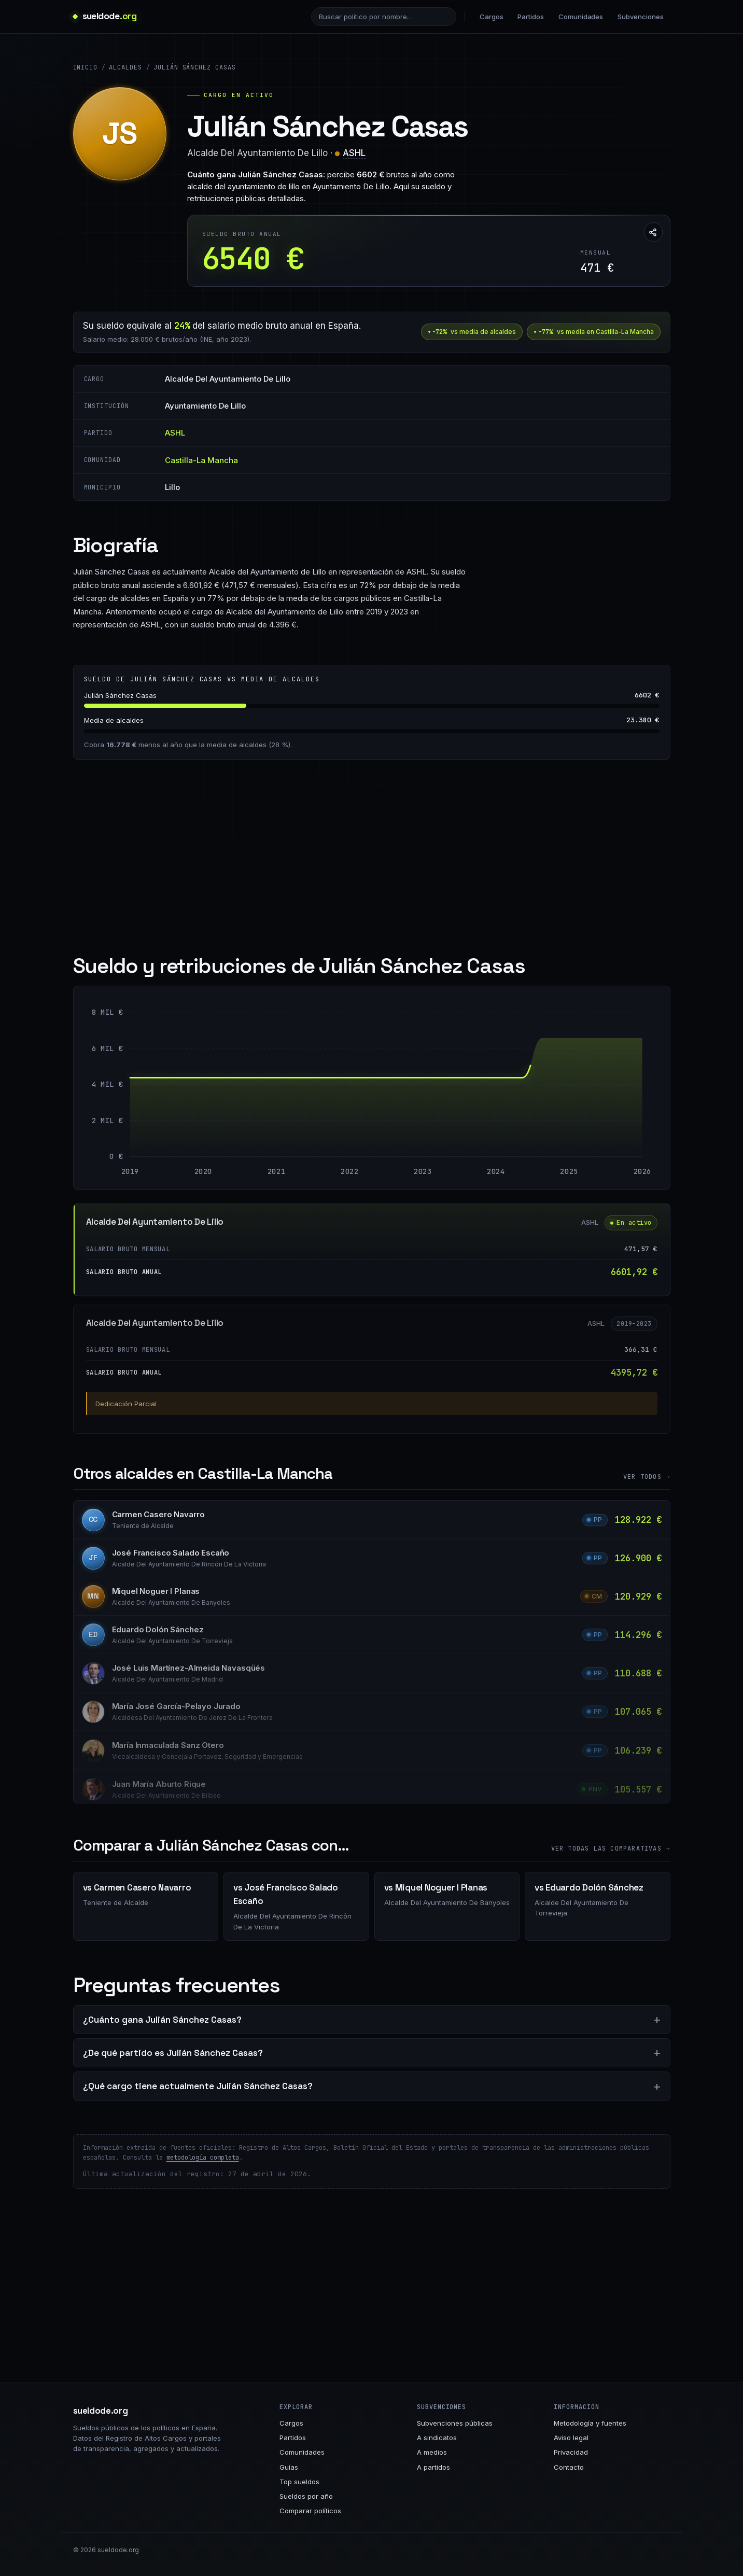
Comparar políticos (310, 2511)
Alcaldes (125, 67)
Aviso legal (571, 2437)
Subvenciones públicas (455, 2423)
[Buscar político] (383, 16)
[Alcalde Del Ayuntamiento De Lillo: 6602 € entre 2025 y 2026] (605, 1097)
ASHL (354, 153)
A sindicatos (437, 2437)
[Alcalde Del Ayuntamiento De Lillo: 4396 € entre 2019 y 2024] (313, 1117)
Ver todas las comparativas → (610, 1848)
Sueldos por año (306, 2496)
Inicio (85, 67)
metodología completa (202, 2157)
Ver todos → (646, 1477)
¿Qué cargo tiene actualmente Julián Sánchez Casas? (198, 2086)
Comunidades (580, 16)
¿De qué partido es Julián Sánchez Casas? (173, 2053)
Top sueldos (299, 2481)
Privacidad (571, 2452)
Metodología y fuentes (590, 2423)
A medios (432, 2452)
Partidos (530, 16)
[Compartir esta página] (653, 232)
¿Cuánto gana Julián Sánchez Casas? (162, 2019)
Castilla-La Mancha (201, 460)
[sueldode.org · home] (105, 16)
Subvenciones (640, 16)
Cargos (491, 16)
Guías (288, 2467)
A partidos (433, 2467)
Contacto (569, 2467)
